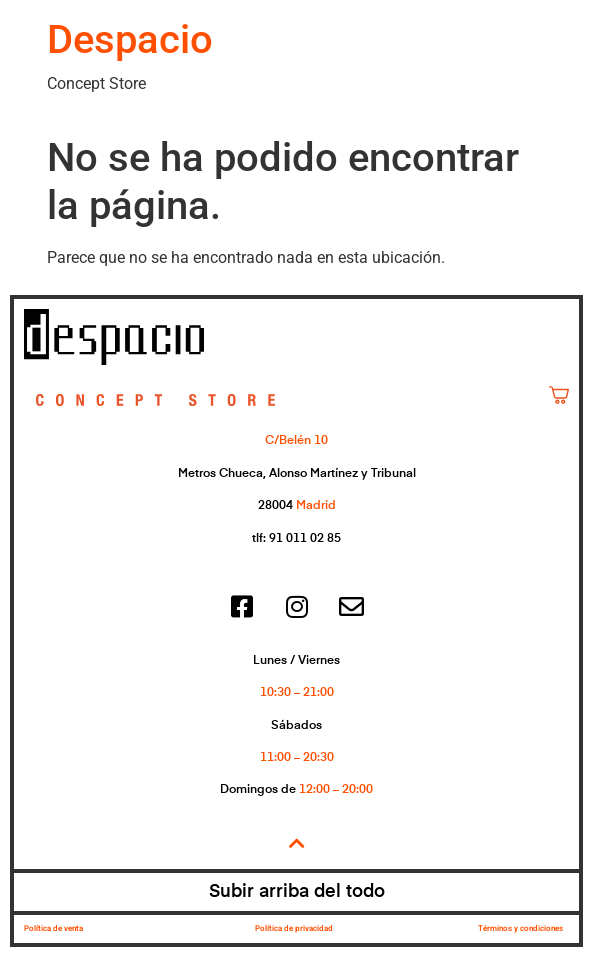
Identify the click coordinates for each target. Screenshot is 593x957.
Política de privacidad (294, 928)
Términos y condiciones (520, 928)
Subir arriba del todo (297, 892)
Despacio (130, 39)
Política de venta (53, 928)
